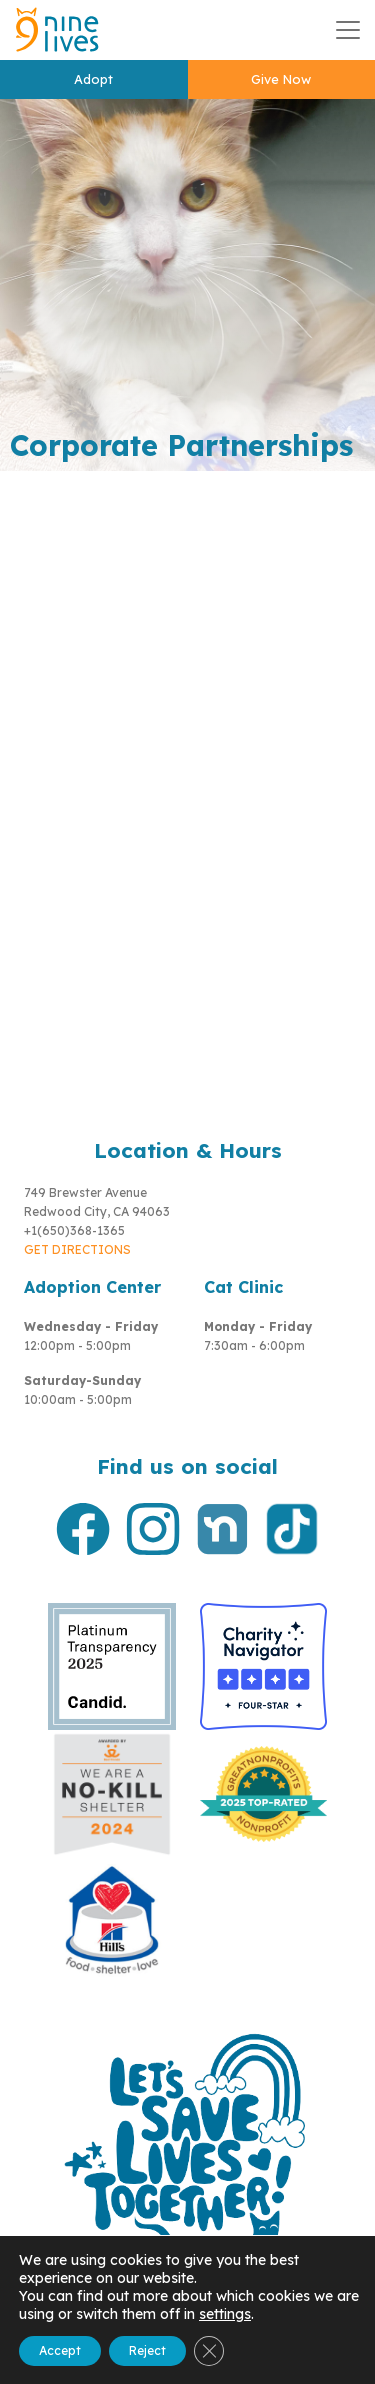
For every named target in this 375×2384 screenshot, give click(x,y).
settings (225, 2314)
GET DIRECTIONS (77, 1249)
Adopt (93, 79)
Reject (147, 2350)
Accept (60, 2350)
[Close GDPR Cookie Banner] (209, 2351)
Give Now (281, 79)
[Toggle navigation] (348, 30)
